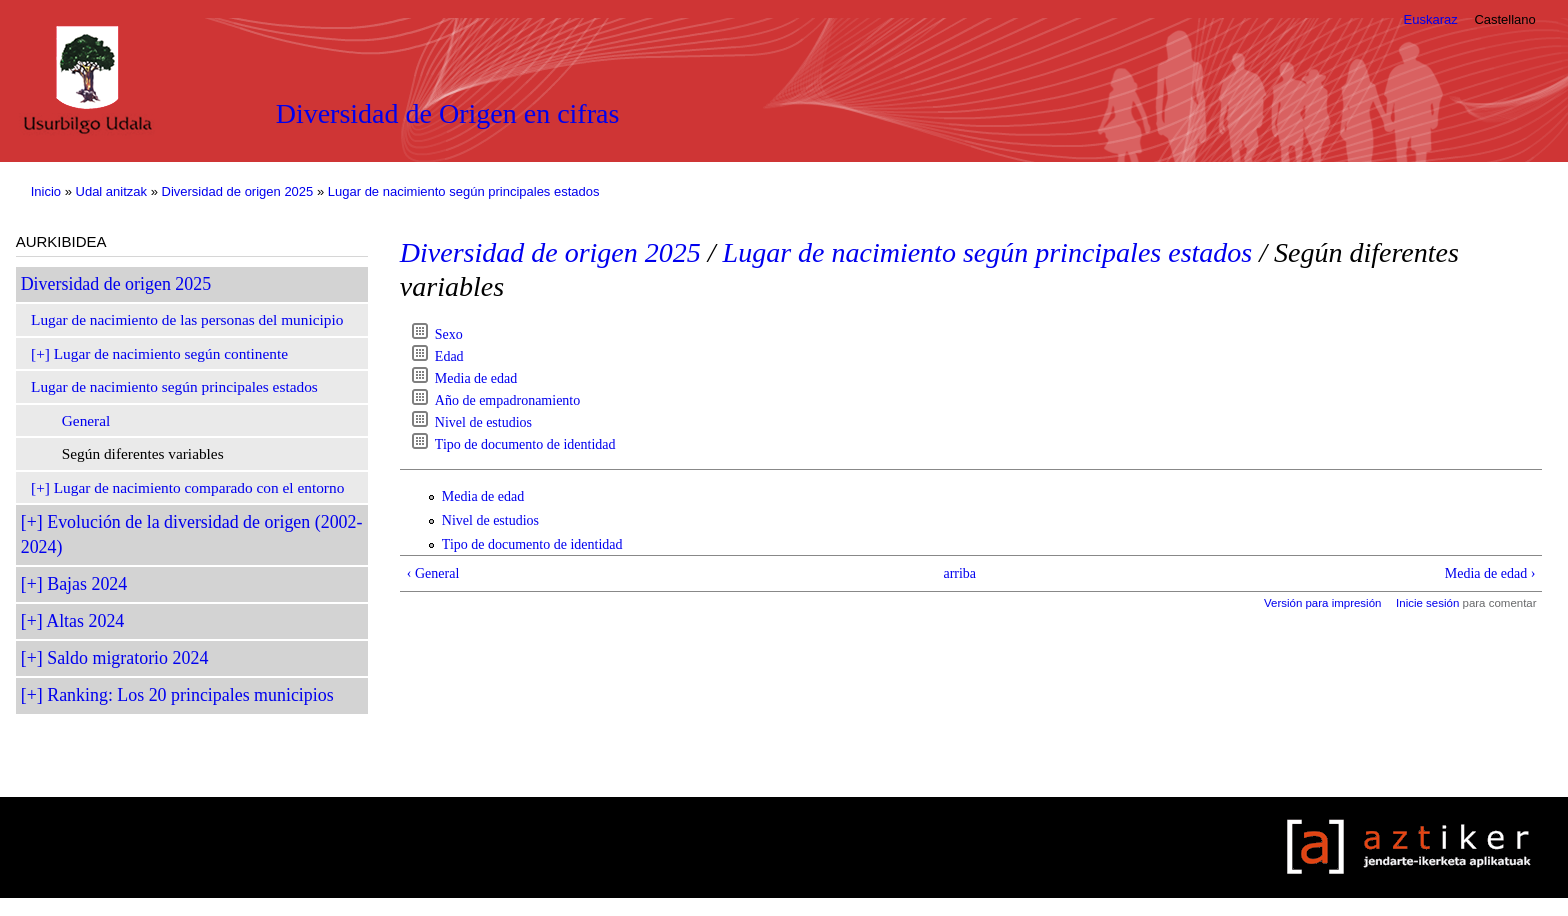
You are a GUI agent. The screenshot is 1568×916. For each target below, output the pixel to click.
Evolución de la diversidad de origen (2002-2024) (192, 534)
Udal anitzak (112, 191)
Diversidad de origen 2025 (238, 191)
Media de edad (476, 378)
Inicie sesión (1427, 603)
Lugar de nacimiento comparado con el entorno (199, 487)
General (86, 420)
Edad (449, 356)
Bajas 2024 (87, 584)
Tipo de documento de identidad (525, 444)
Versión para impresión (1322, 603)
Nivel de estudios (483, 422)
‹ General (433, 573)
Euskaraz (1431, 19)
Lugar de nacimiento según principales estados (464, 191)
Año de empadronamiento (507, 400)
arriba (959, 573)
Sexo (449, 334)
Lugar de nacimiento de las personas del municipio (187, 319)
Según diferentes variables (143, 453)
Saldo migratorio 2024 (127, 658)
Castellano (1504, 19)
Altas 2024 (85, 621)
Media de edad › (1490, 573)
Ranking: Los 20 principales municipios (190, 695)
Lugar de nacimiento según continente (171, 353)
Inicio (46, 191)
